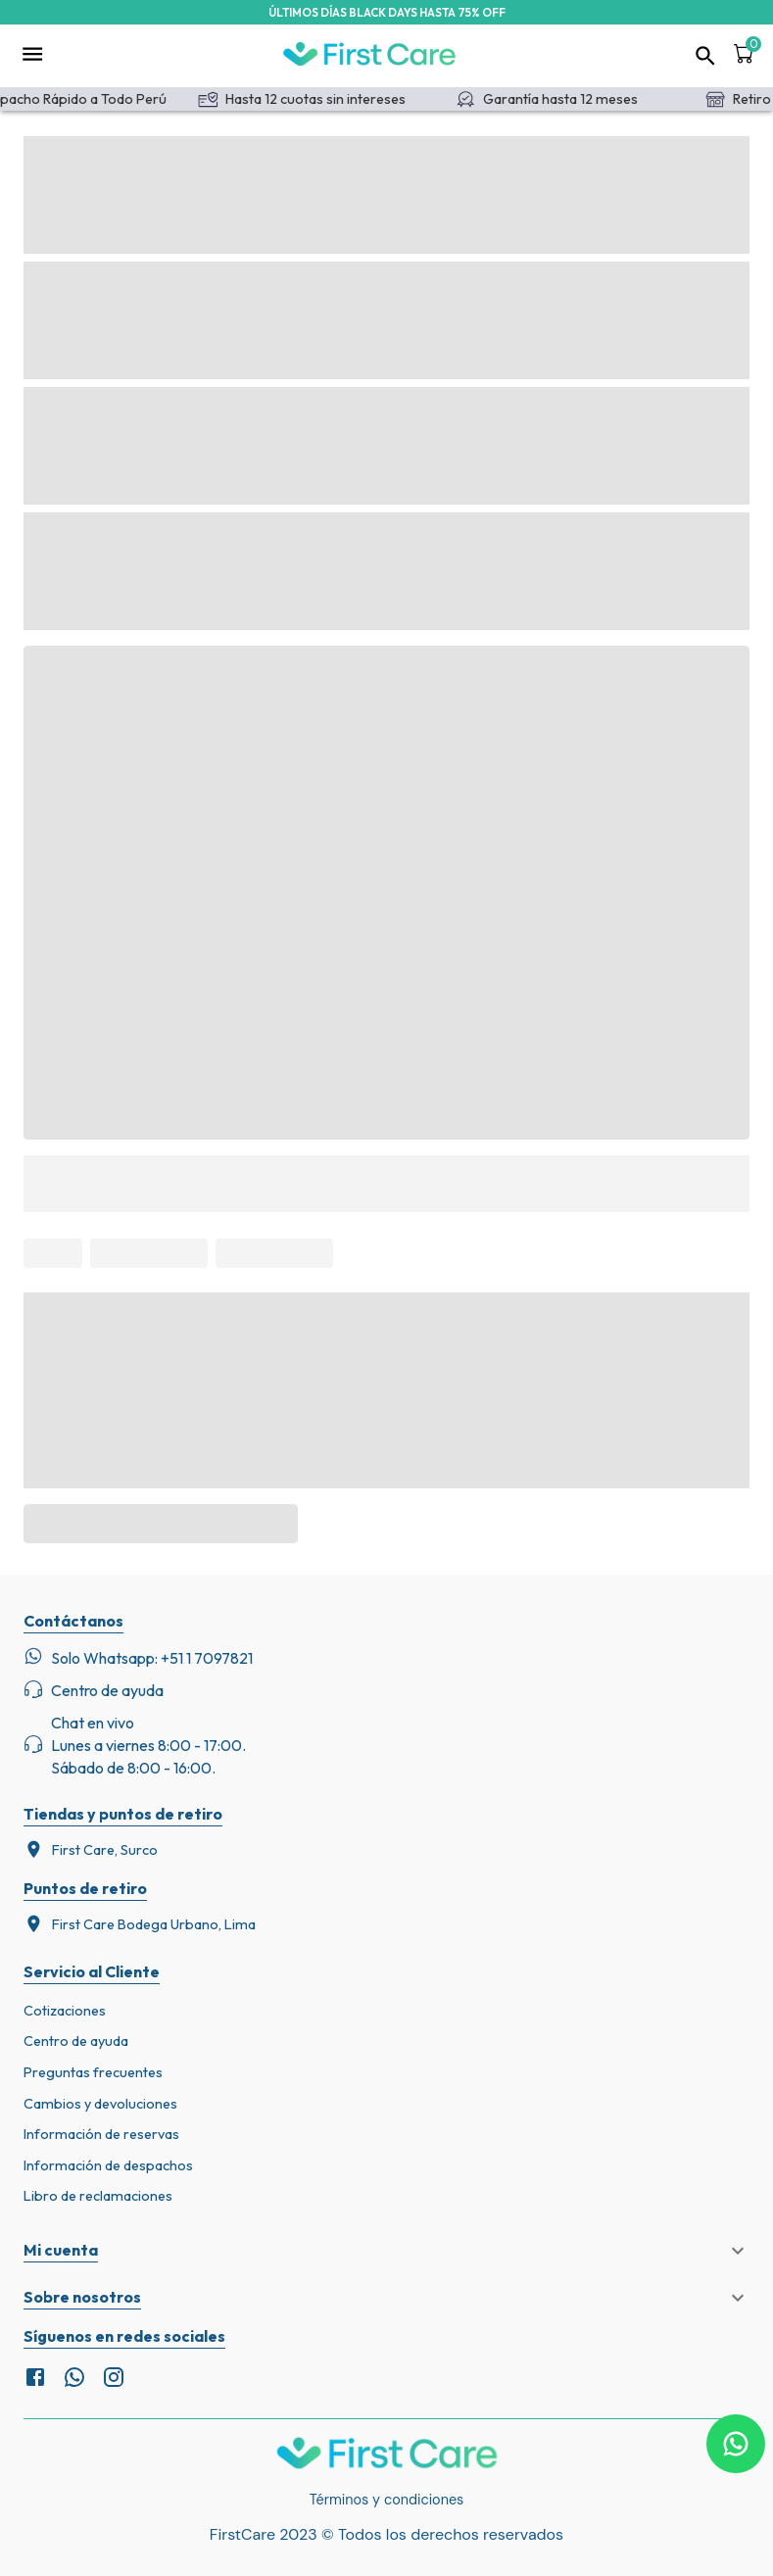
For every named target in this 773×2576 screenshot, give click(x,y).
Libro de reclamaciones (98, 2196)
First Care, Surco (91, 1849)
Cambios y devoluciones (100, 2104)
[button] (386, 2250)
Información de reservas (101, 2134)
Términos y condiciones (387, 2499)
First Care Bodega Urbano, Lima (140, 1924)
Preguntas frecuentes (93, 2072)
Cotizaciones (65, 2010)
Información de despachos (108, 2165)
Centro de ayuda (76, 2041)
